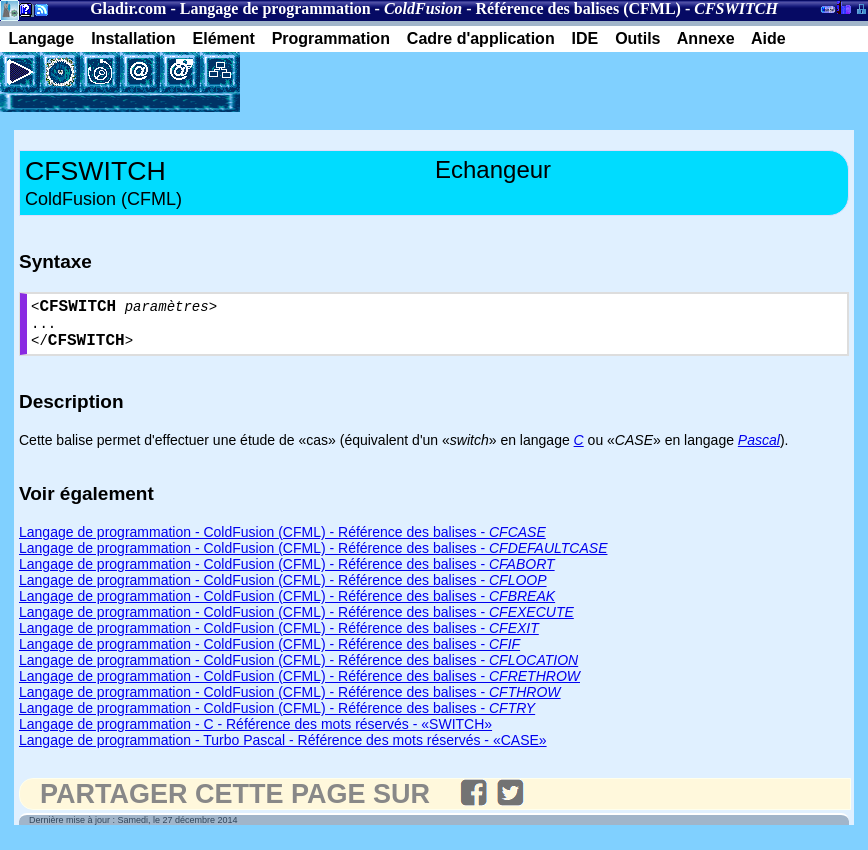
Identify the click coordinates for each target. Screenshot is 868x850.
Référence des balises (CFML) (578, 8)
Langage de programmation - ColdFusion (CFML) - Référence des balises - (282, 543)
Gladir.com (128, 8)
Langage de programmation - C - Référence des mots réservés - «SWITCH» (255, 735)
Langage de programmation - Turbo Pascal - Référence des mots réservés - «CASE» (283, 751)
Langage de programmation (275, 8)
